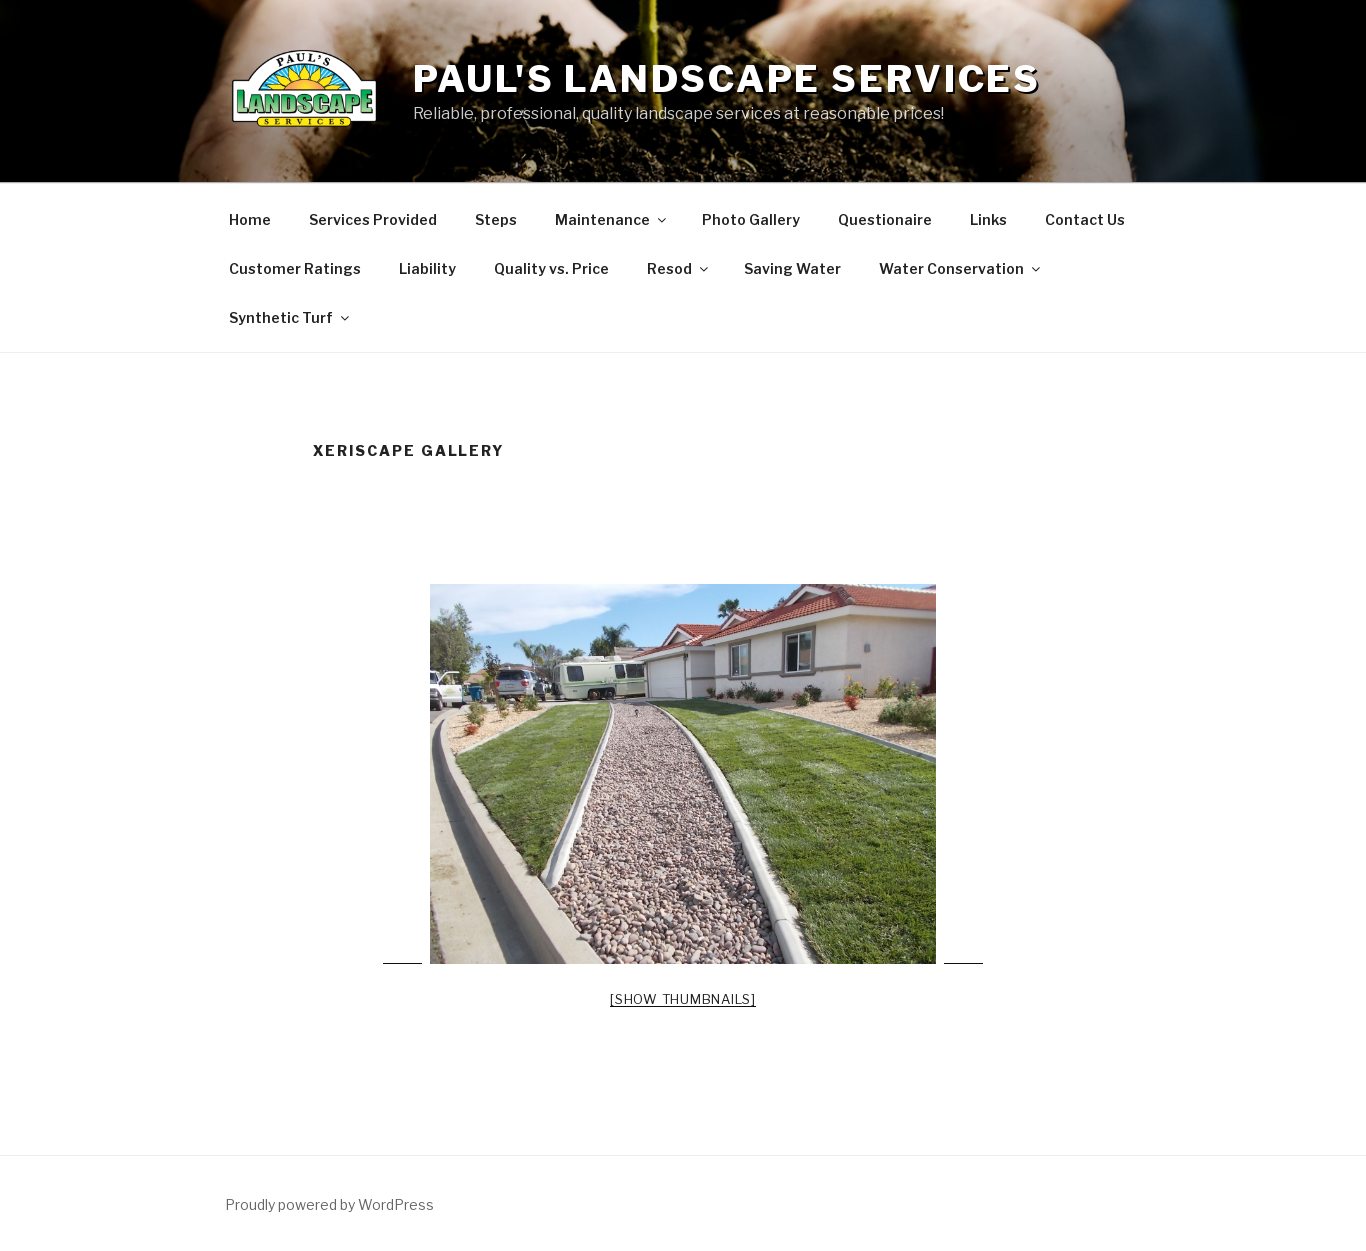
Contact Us (1085, 219)
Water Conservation (961, 268)
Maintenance (612, 219)
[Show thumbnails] (683, 999)
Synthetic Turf (290, 317)
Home (250, 219)
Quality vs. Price (551, 268)
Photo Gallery (751, 219)
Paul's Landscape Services (727, 79)
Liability (427, 268)
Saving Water (792, 268)
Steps (496, 219)
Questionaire (885, 219)
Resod (679, 268)
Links (988, 219)
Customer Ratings (295, 268)
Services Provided (373, 219)
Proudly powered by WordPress (329, 1204)
